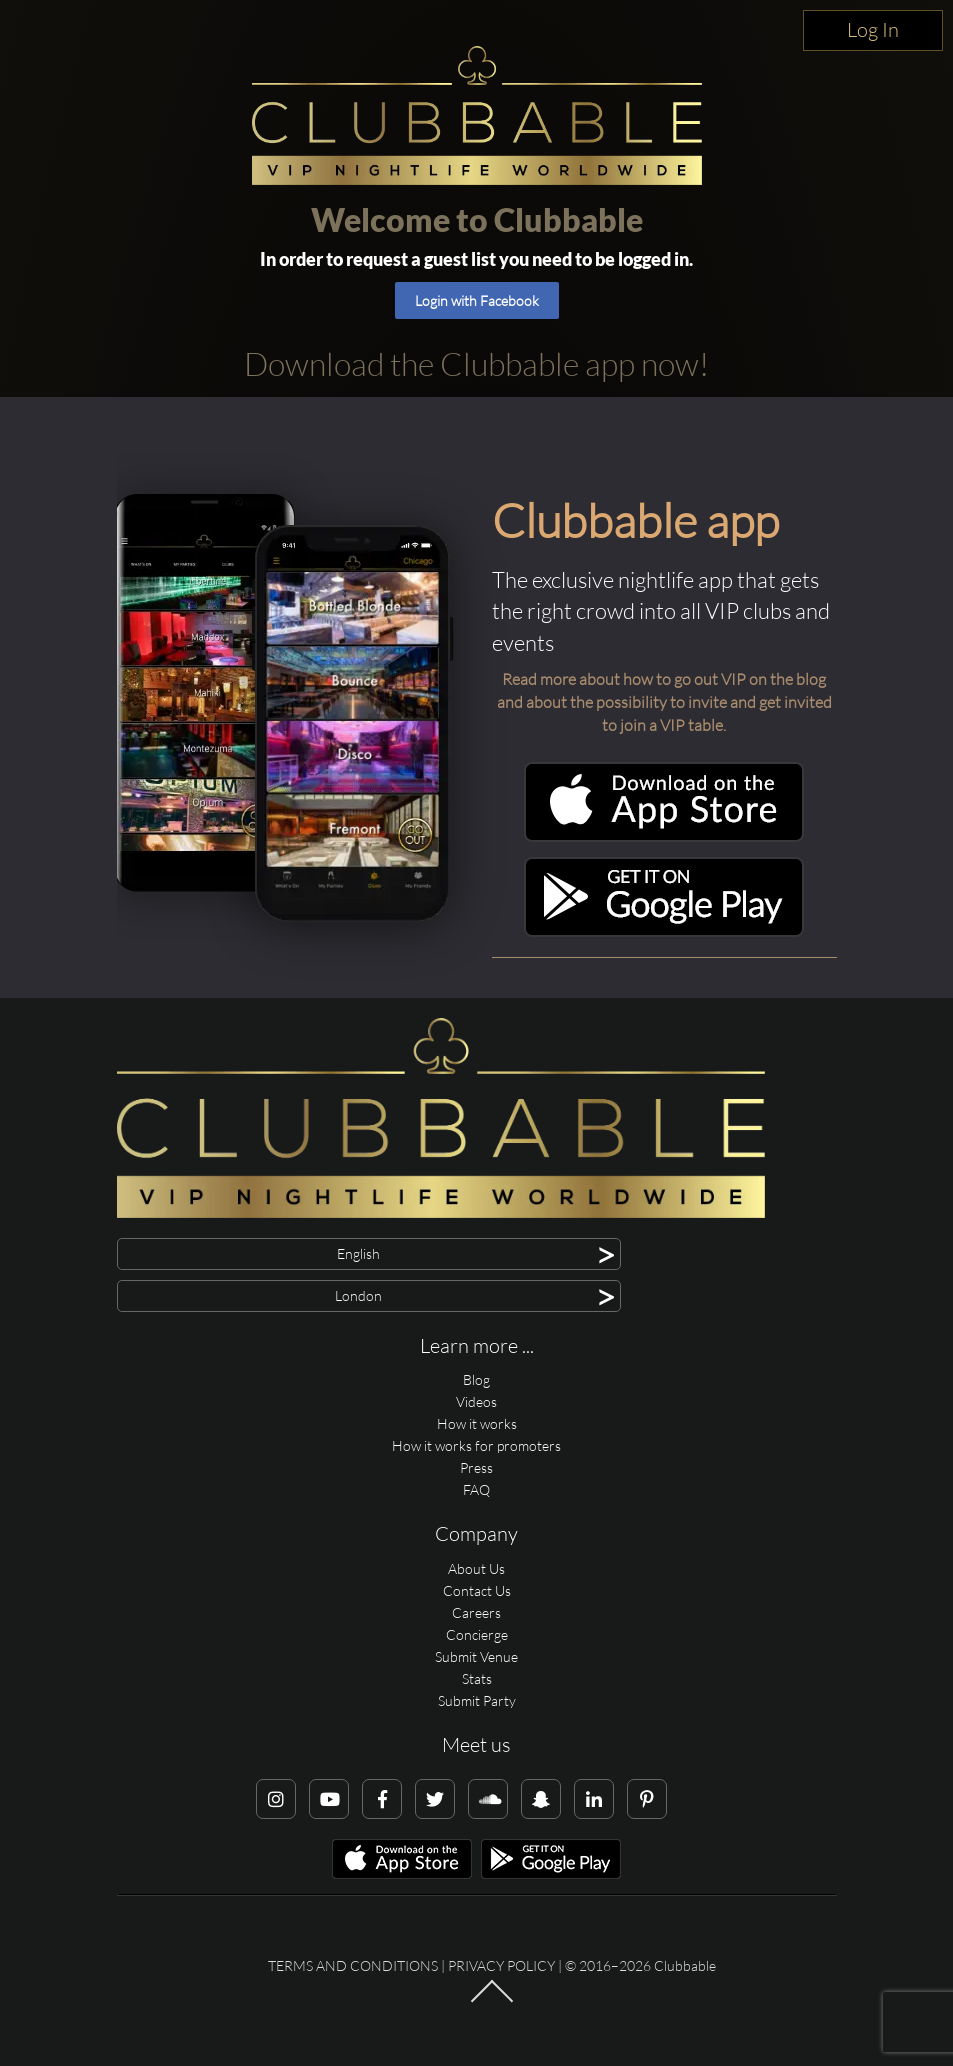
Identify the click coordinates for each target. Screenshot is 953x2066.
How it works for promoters (476, 1445)
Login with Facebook (477, 300)
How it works (477, 1423)
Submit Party (477, 1700)
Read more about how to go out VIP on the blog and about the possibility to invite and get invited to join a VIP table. (664, 702)
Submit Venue (476, 1656)
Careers (476, 1612)
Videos (476, 1401)
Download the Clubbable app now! (476, 363)
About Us (476, 1568)
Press (476, 1467)
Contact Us (477, 1590)
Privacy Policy (501, 1965)
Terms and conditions (353, 1965)
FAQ (476, 1489)
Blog (476, 1379)
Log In (873, 29)
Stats (477, 1678)
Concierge (477, 1634)
